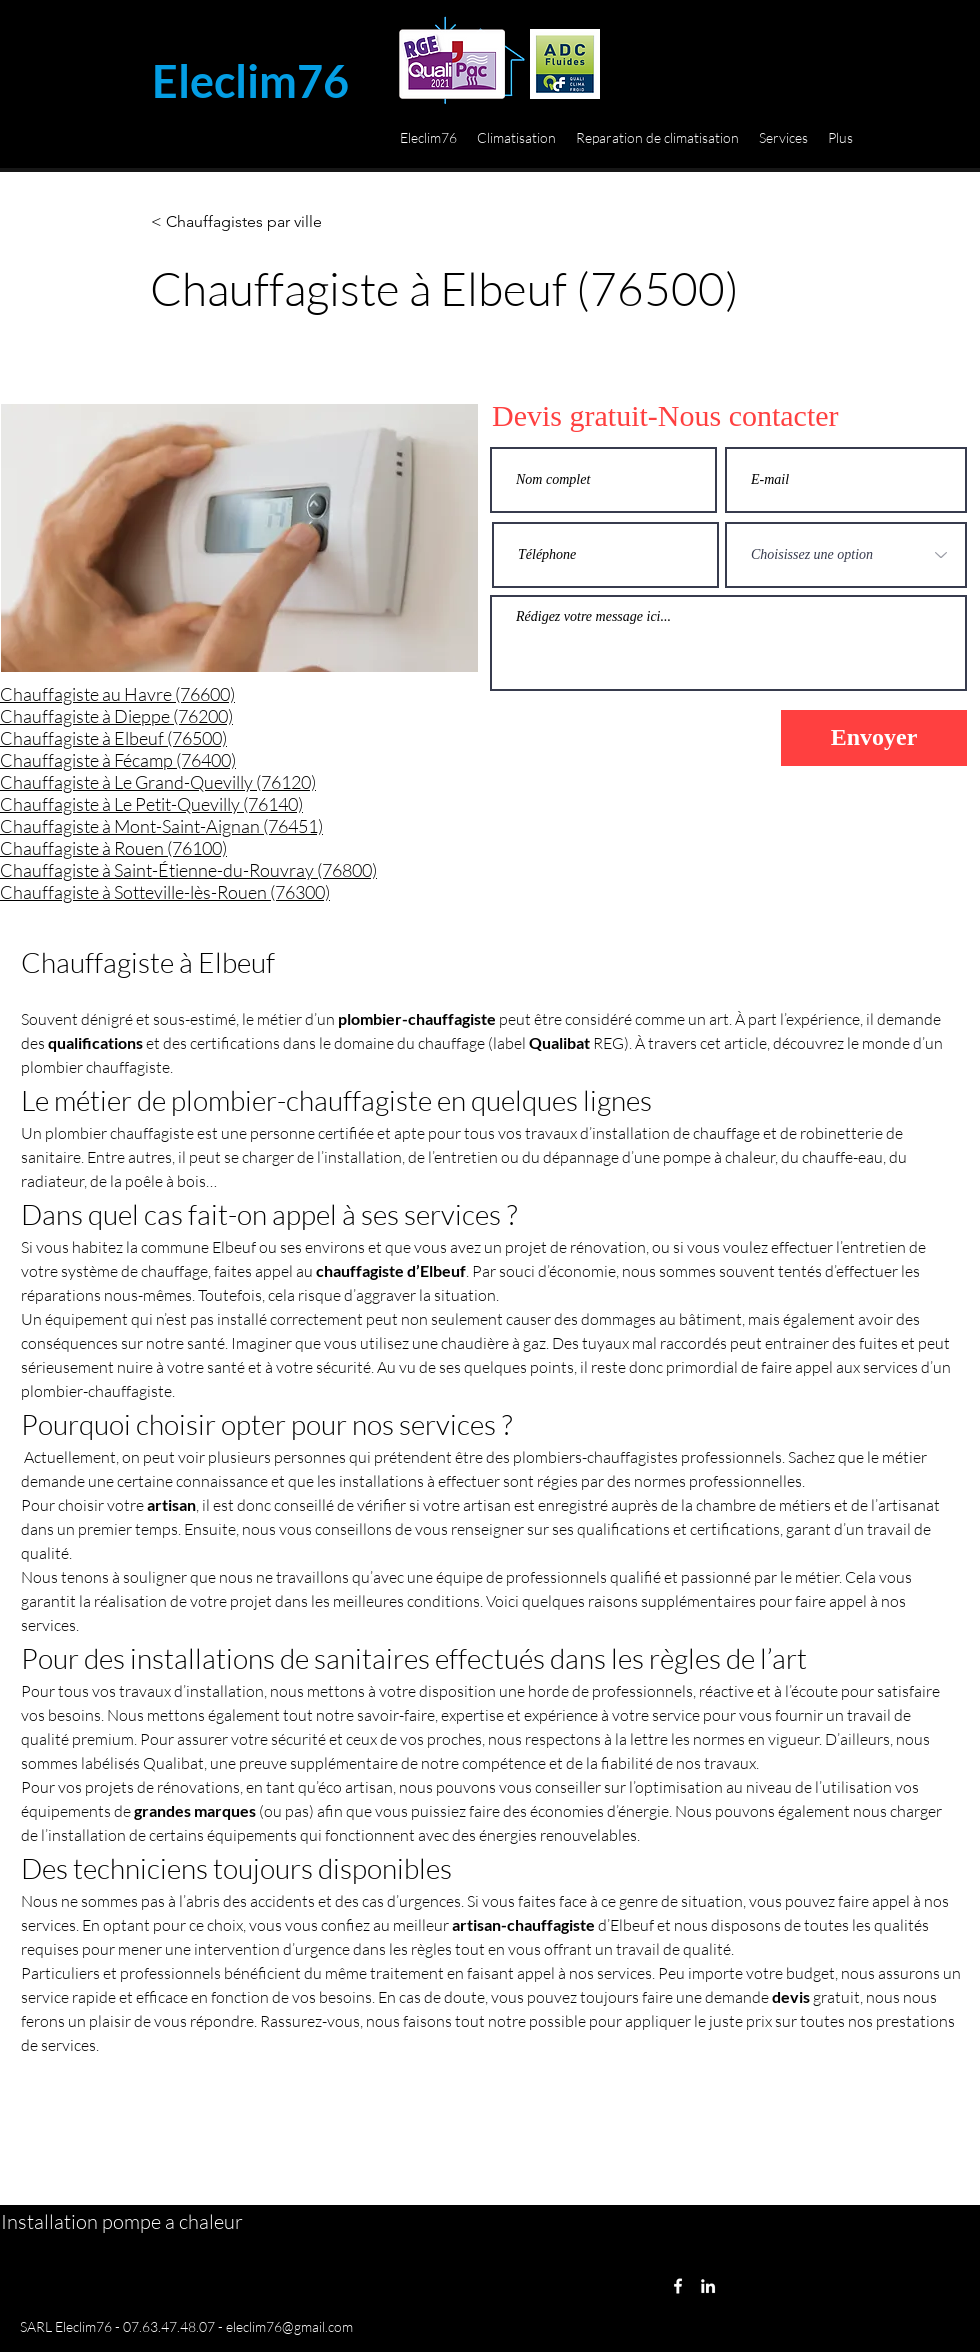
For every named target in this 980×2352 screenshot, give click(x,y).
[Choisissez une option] (846, 555)
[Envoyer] (874, 738)
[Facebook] (678, 2286)
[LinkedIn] (708, 2286)
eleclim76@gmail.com (289, 2326)
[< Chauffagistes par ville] (236, 222)
